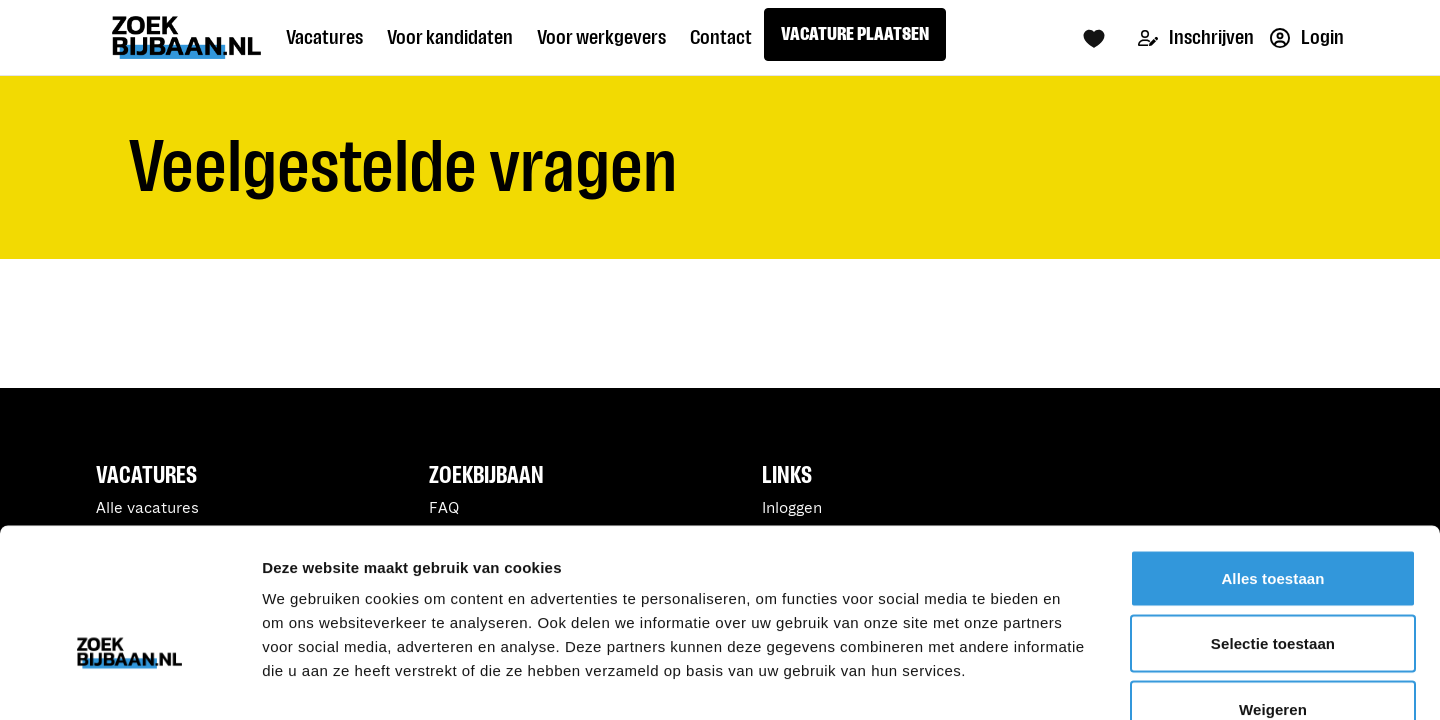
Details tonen (1080, 680)
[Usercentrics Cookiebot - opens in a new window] (129, 681)
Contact (721, 37)
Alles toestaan (1272, 457)
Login (1307, 37)
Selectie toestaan (1273, 523)
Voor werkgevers (601, 37)
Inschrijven (1196, 37)
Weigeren (1273, 588)
